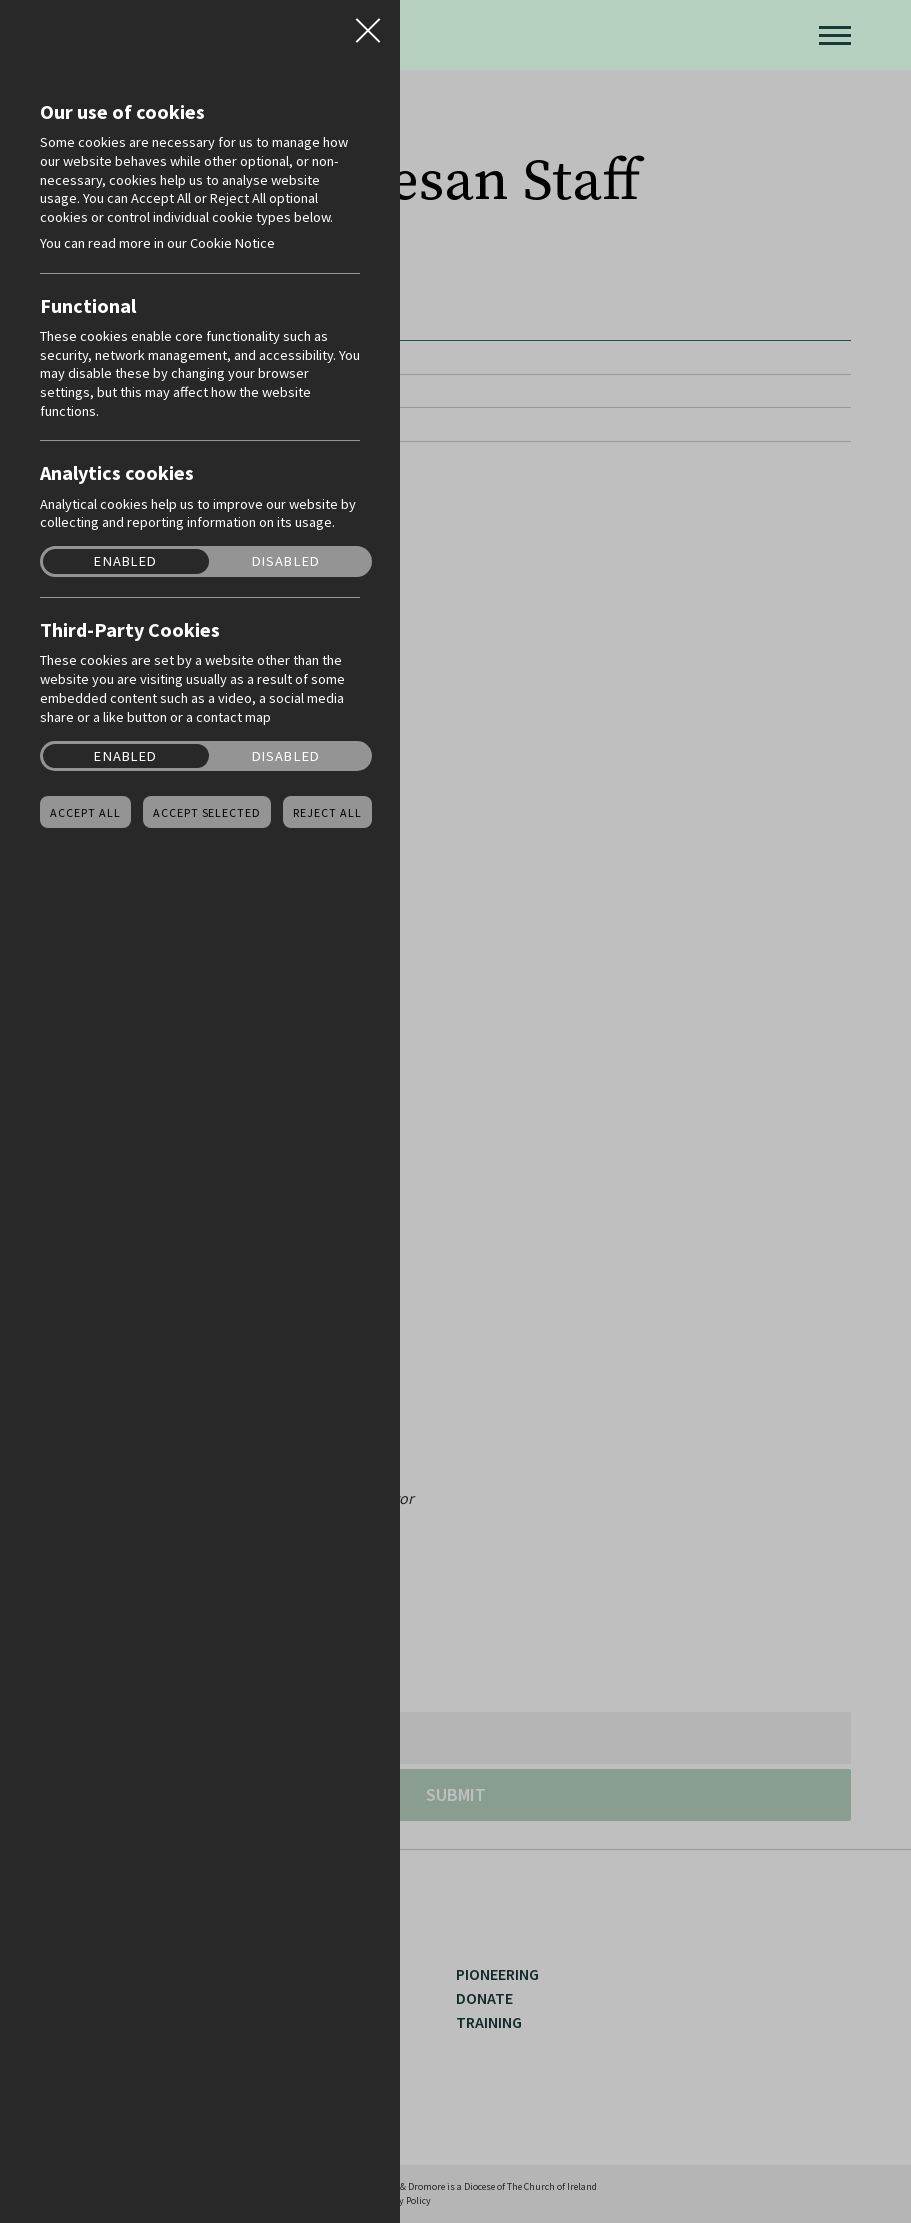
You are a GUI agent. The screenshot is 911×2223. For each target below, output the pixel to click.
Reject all (327, 813)
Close (368, 24)
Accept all (85, 813)
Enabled (125, 561)
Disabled (286, 561)
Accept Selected (207, 813)
